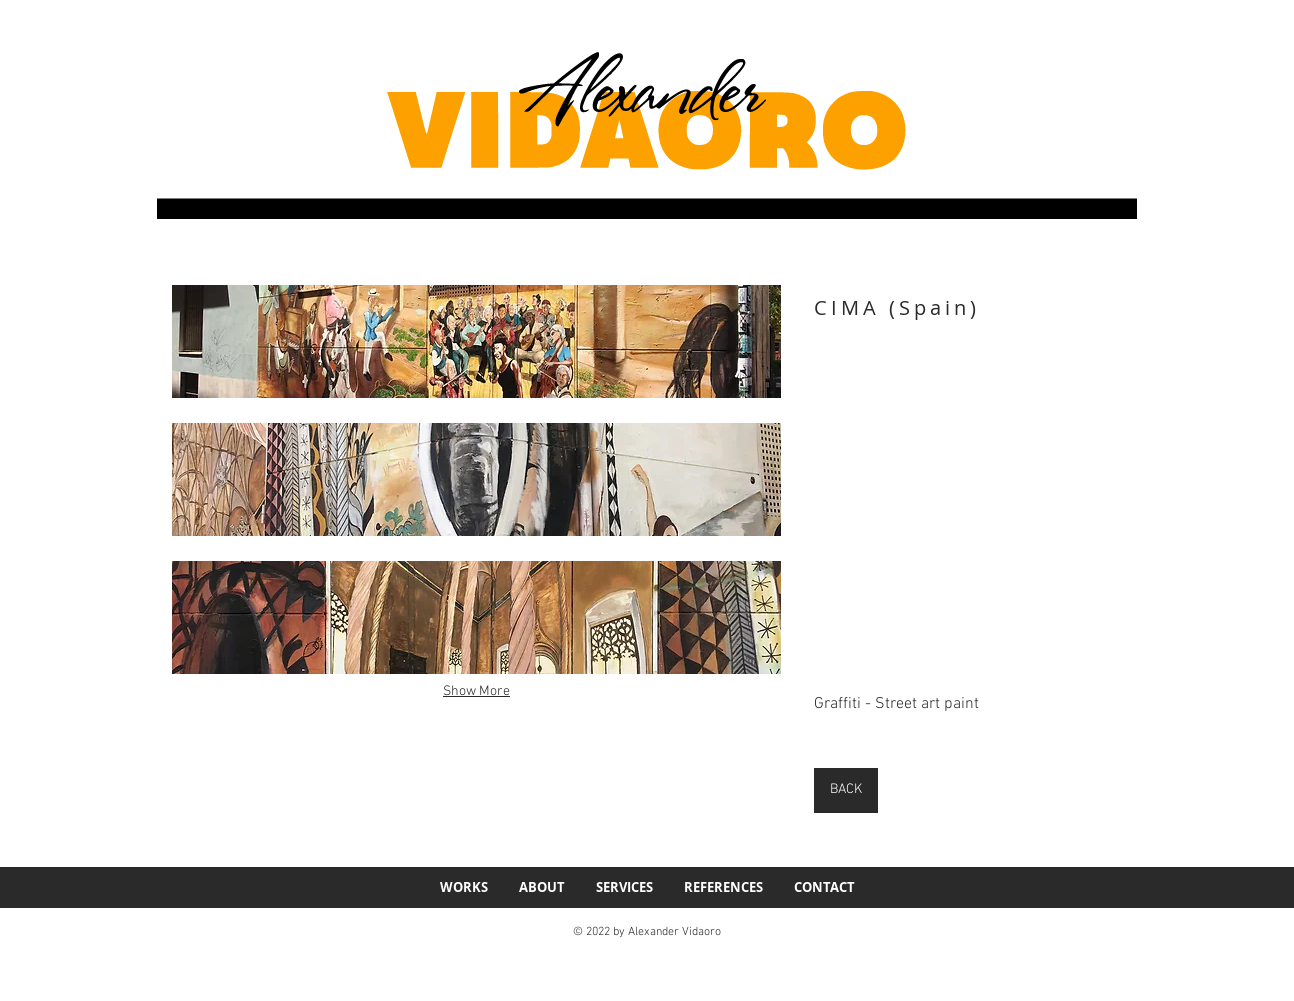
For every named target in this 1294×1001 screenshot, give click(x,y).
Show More (476, 691)
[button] (476, 341)
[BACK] (846, 790)
